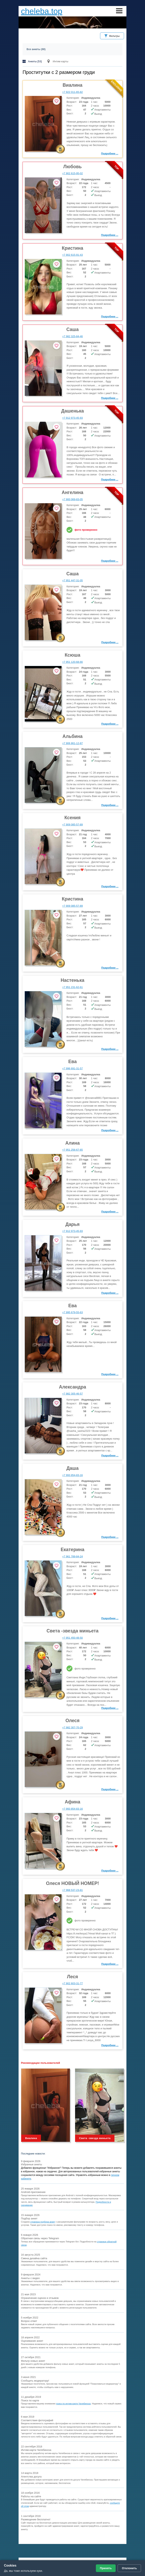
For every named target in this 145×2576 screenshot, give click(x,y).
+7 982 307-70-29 (72, 1727)
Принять (106, 2568)
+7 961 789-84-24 (72, 1556)
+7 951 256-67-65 (72, 1149)
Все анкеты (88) (36, 49)
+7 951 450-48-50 (72, 1637)
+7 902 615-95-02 (72, 173)
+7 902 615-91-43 (72, 254)
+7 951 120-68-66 (72, 661)
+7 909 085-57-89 (72, 824)
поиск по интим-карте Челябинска (73, 2403)
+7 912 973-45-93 (72, 417)
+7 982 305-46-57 (72, 1393)
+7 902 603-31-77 (72, 1983)
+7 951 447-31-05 (72, 580)
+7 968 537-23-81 (72, 1890)
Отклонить (129, 2568)
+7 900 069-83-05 (72, 499)
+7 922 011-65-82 (72, 92)
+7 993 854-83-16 (72, 1475)
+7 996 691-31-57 (72, 1068)
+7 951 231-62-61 (72, 987)
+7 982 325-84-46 (72, 336)
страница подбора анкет (42, 2222)
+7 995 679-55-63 (72, 1312)
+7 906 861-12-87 (72, 743)
